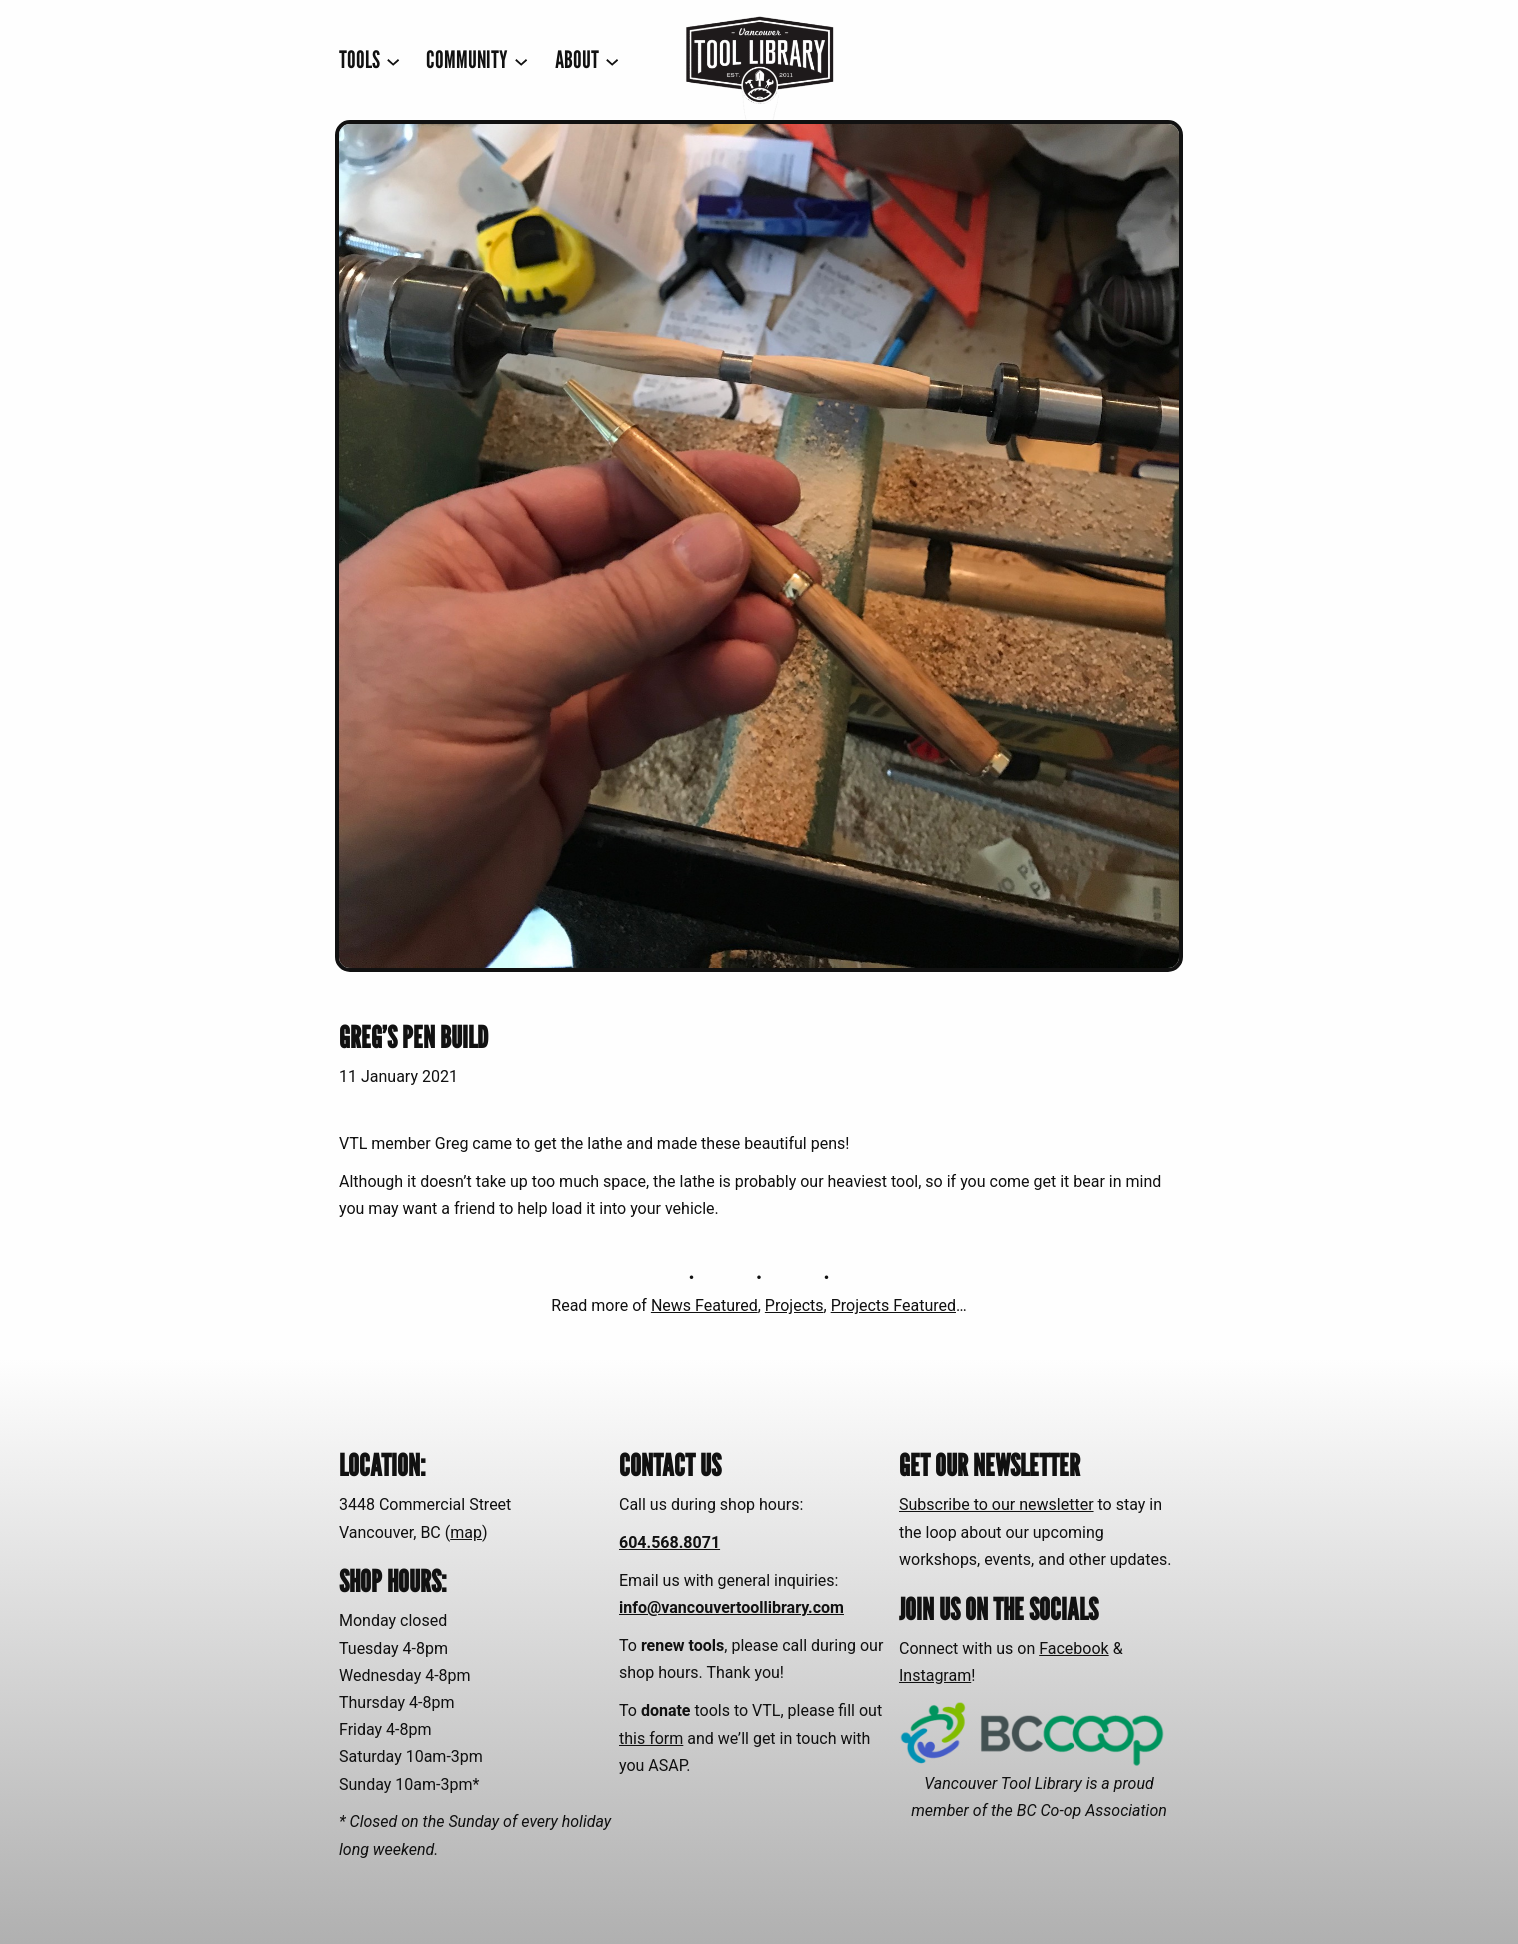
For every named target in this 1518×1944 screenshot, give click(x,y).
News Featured (704, 1305)
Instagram (935, 1675)
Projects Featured (893, 1305)
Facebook (1073, 1648)
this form (651, 1738)
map (466, 1532)
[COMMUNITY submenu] (477, 60)
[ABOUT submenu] (587, 60)
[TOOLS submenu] (369, 60)
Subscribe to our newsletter (996, 1504)
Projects (794, 1305)
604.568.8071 (669, 1542)
